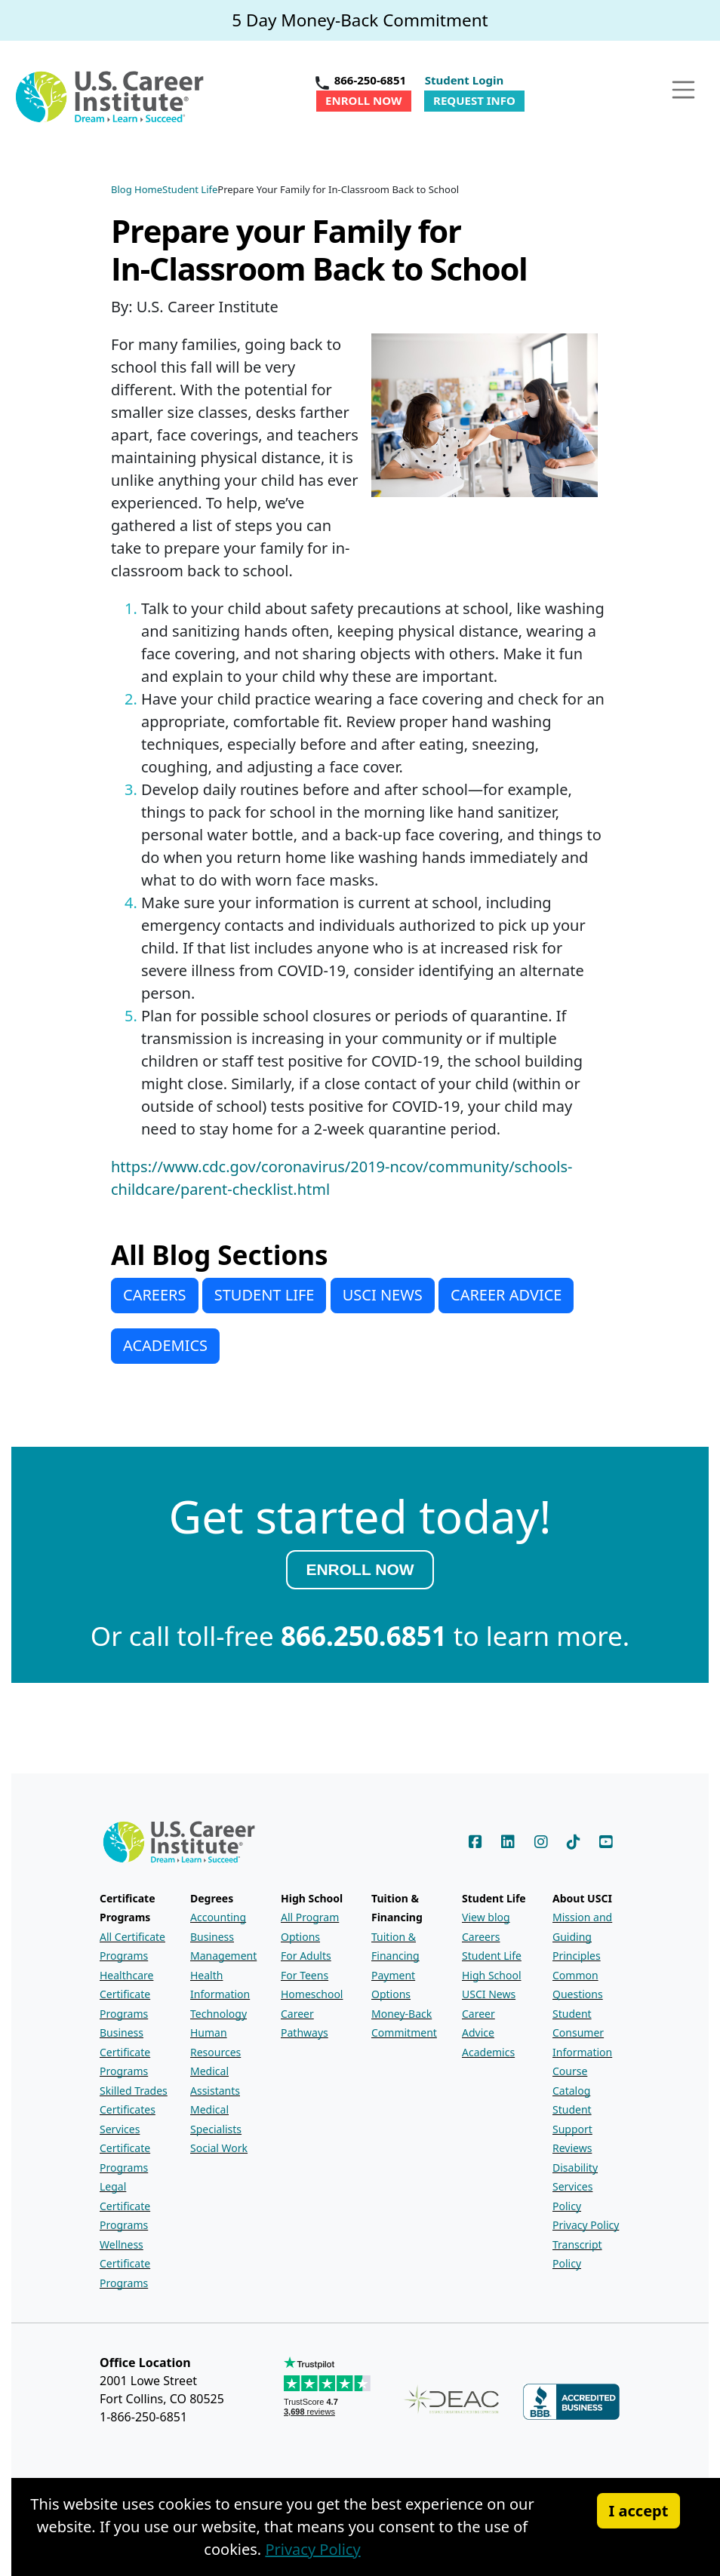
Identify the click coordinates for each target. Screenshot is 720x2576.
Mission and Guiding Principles (582, 1936)
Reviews (572, 2148)
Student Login (464, 80)
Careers (481, 1937)
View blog (486, 1917)
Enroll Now (363, 100)
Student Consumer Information (582, 2032)
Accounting (218, 1917)
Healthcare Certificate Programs (126, 1994)
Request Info (474, 100)
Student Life (492, 1955)
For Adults (306, 1955)
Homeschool (312, 1994)
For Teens (304, 1975)
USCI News (488, 1994)
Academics (488, 2052)
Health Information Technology (220, 1994)
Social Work (219, 2148)
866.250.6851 (364, 1635)
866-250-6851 (370, 80)
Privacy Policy (585, 2225)
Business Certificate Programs (125, 2051)
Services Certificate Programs (125, 2148)
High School (492, 1975)
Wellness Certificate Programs (125, 2263)
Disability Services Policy (575, 2186)
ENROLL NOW (360, 1569)
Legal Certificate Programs (125, 2205)
